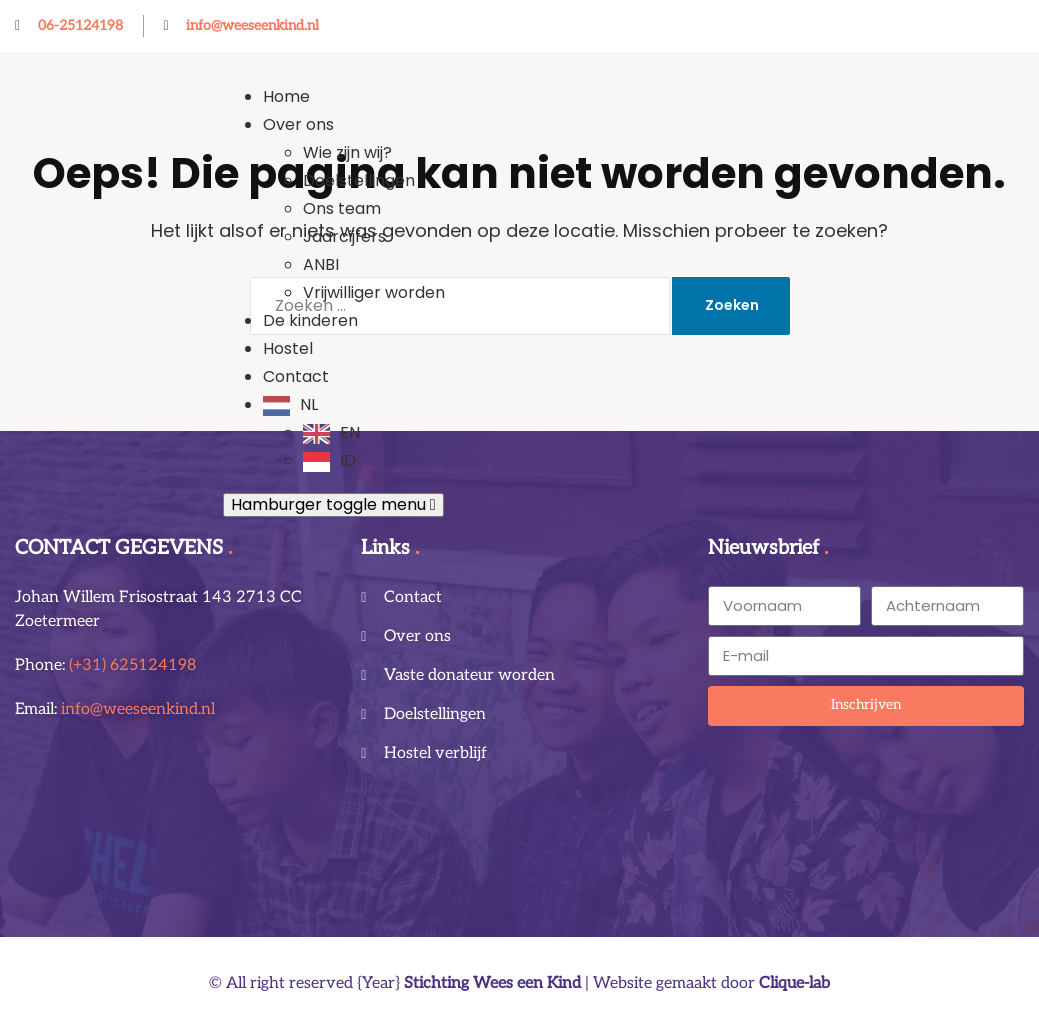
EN (350, 432)
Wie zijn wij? (347, 152)
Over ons (298, 124)
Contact (296, 376)
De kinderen (310, 320)
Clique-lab (794, 983)
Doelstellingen (359, 180)
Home (286, 96)
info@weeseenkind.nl (138, 709)
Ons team (342, 208)
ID (348, 460)
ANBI (321, 264)
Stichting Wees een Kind (492, 983)
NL (309, 404)
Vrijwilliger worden (374, 292)
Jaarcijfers (344, 236)
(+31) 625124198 (132, 665)
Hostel (288, 348)
